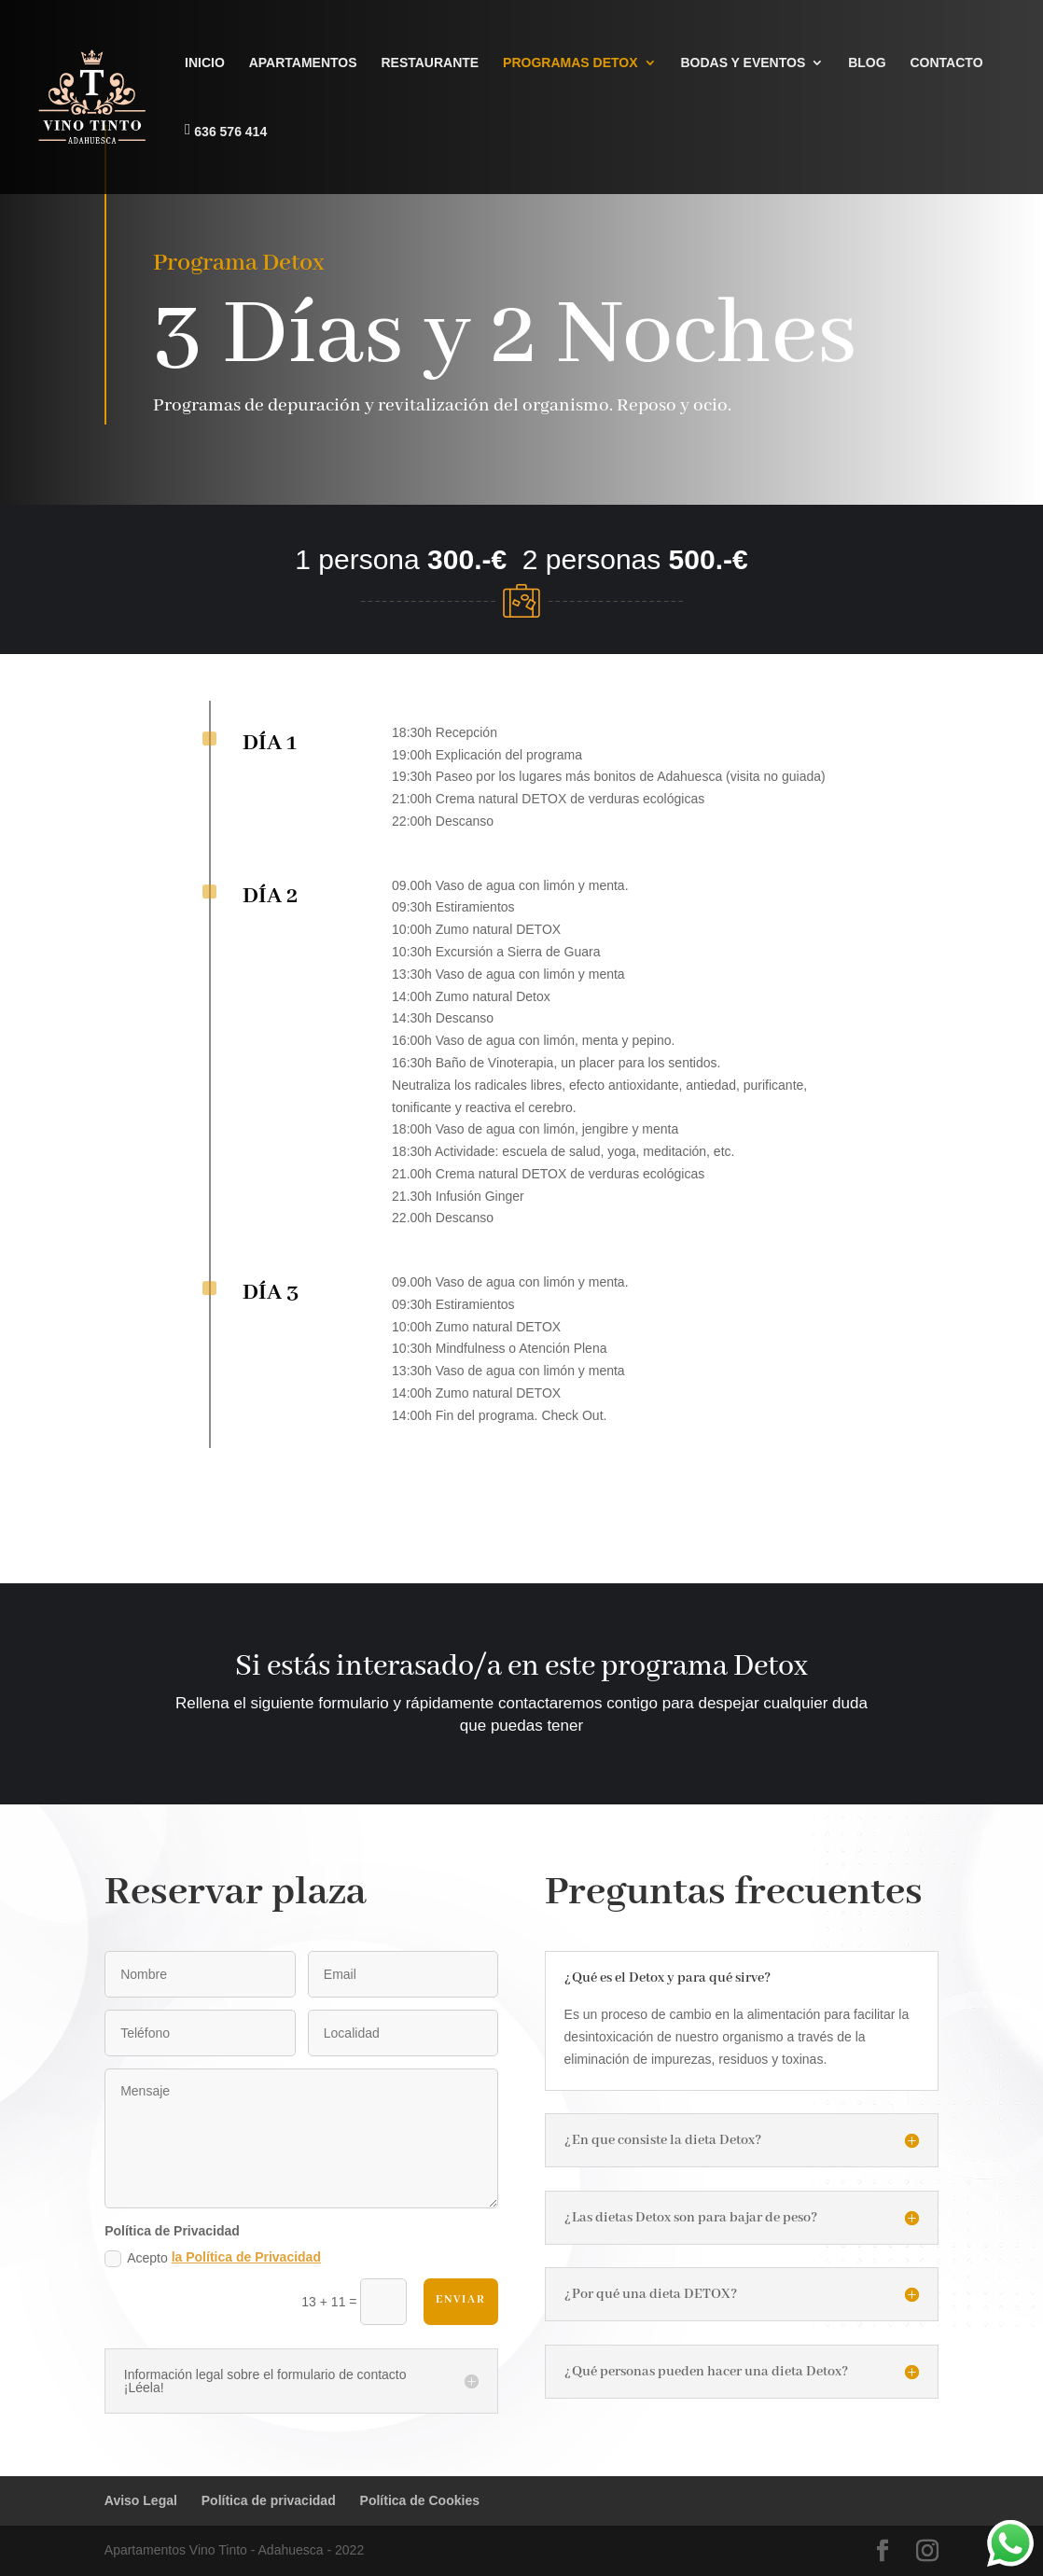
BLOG (866, 63)
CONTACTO (946, 63)
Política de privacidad (269, 2500)
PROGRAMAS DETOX (570, 63)
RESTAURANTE (430, 63)
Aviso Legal (140, 2500)
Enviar (461, 2299)
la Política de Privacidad (246, 2256)
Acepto (212, 2258)
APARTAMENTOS (303, 63)
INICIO (205, 63)
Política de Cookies (420, 2500)
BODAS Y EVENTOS (742, 63)
